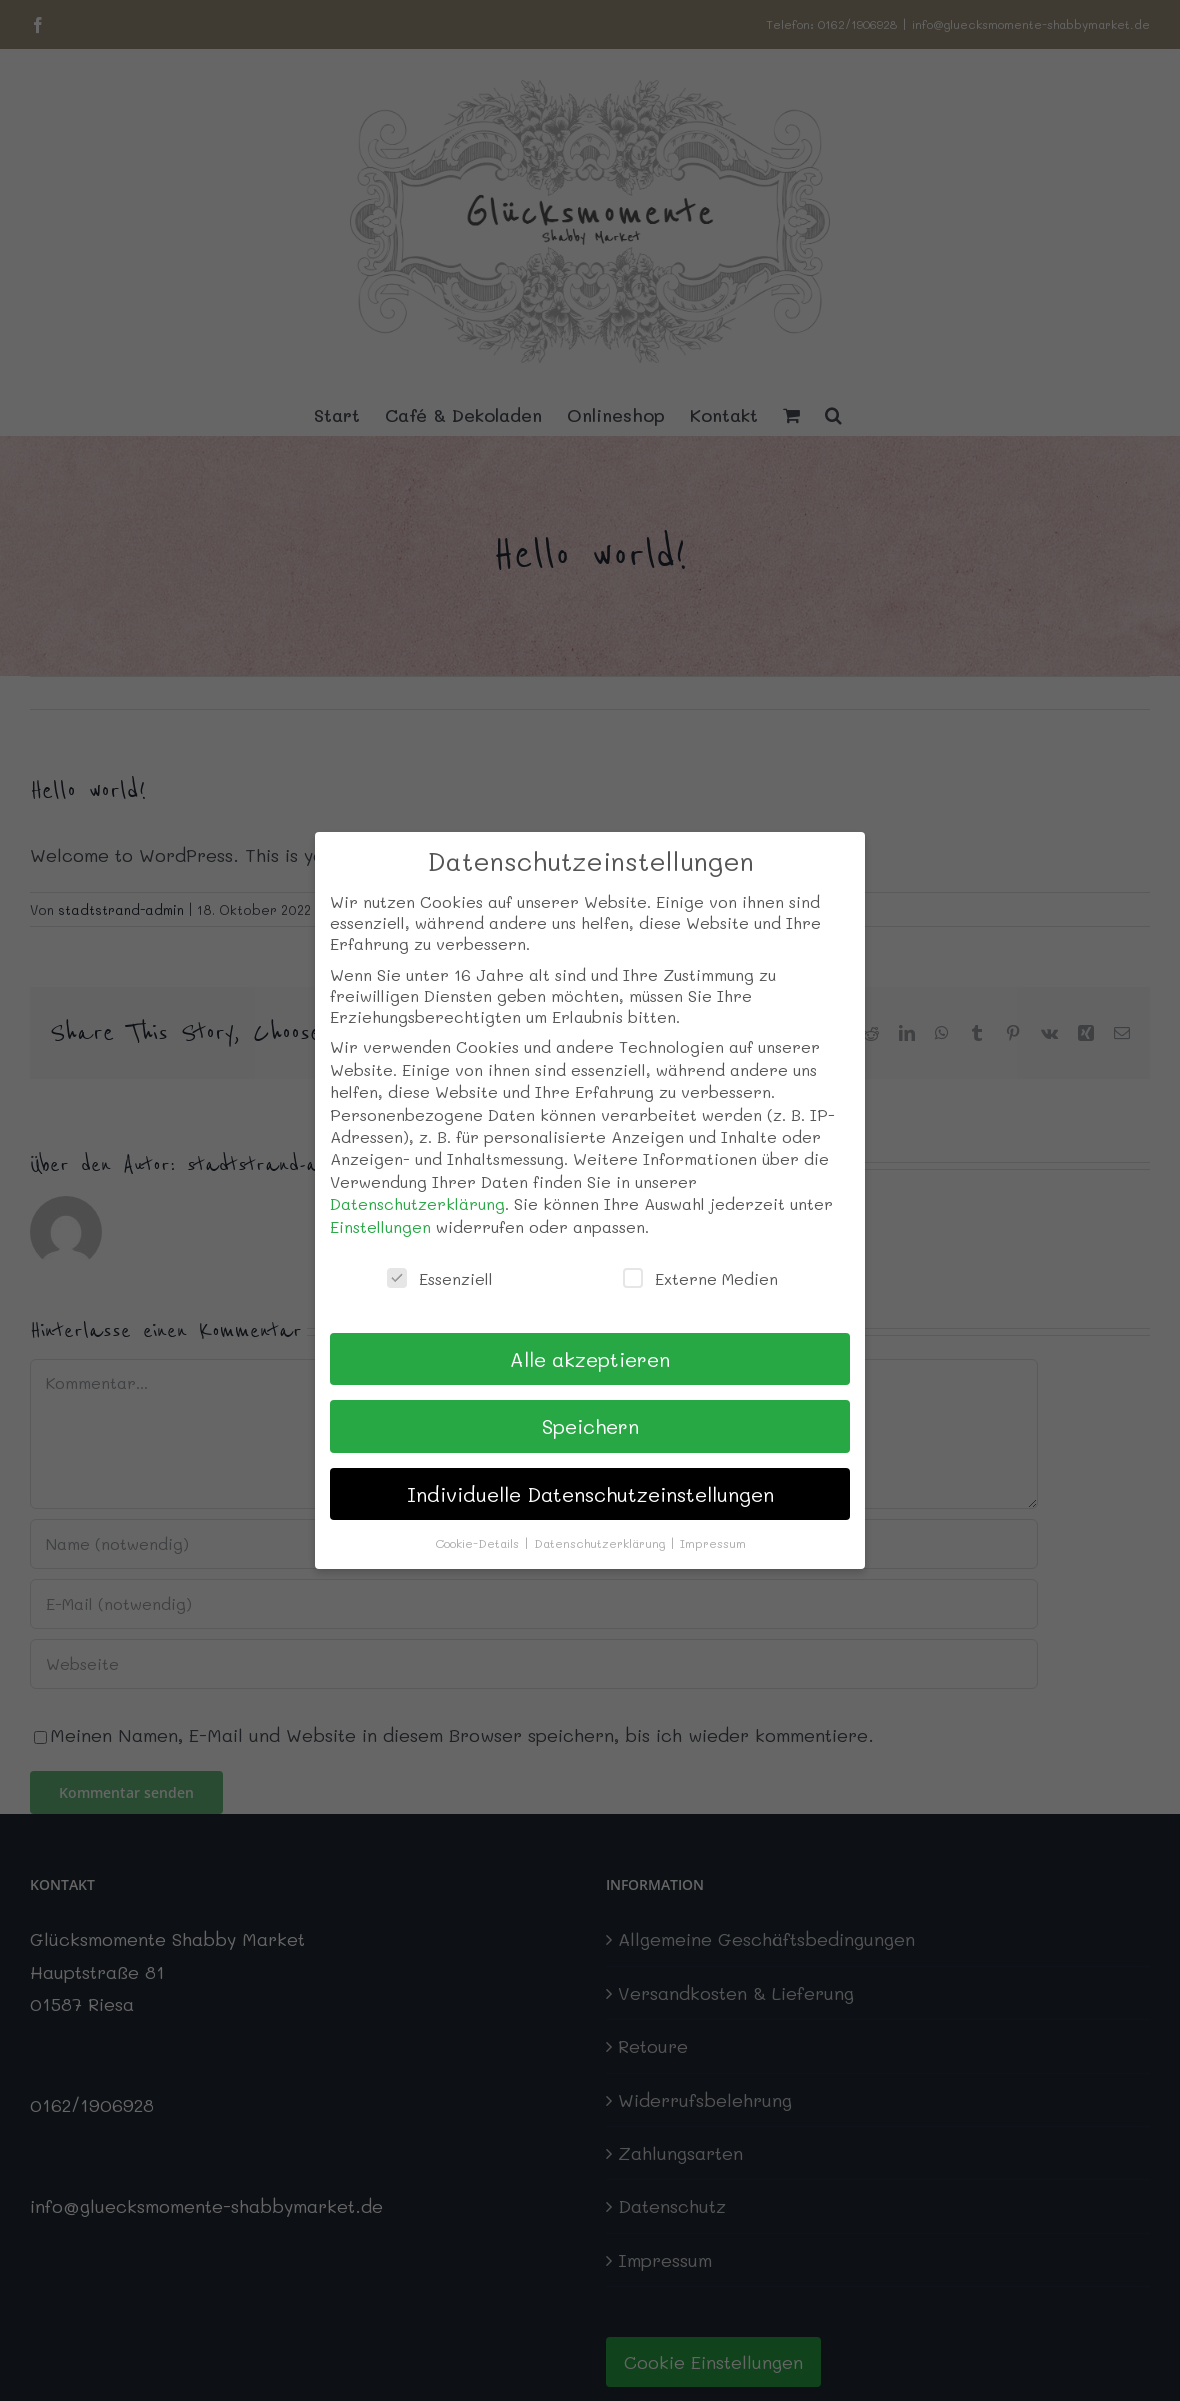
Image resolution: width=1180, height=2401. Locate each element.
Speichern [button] (590, 1426)
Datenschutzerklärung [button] (601, 1543)
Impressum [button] (713, 1543)
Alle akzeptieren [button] (590, 1359)
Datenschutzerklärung (417, 1203)
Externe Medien (700, 1278)
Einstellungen (380, 1226)
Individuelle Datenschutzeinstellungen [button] (590, 1494)
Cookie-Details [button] (479, 1543)
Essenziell (440, 1278)
